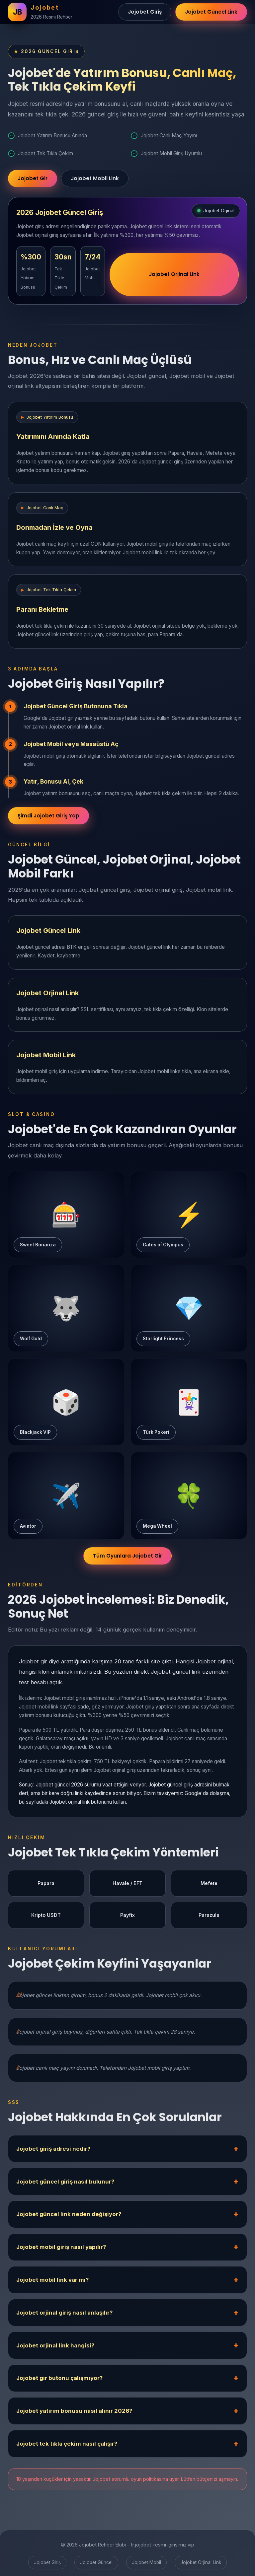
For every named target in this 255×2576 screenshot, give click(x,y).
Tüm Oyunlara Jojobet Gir (127, 1555)
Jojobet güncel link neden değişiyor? (68, 2214)
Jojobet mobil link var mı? (52, 2279)
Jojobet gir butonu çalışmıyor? (59, 2378)
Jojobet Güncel (96, 2562)
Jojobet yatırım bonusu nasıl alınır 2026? (74, 2410)
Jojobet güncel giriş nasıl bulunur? (65, 2181)
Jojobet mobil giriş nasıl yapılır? (61, 2247)
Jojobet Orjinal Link (174, 274)
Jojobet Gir (32, 178)
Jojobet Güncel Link (211, 11)
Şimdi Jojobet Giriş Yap (48, 815)
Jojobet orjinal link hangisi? (55, 2345)
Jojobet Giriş (145, 11)
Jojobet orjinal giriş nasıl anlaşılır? (64, 2312)
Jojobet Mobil (146, 2562)
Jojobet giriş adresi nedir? (53, 2148)
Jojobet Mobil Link (95, 178)
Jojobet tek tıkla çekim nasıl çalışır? (66, 2443)
